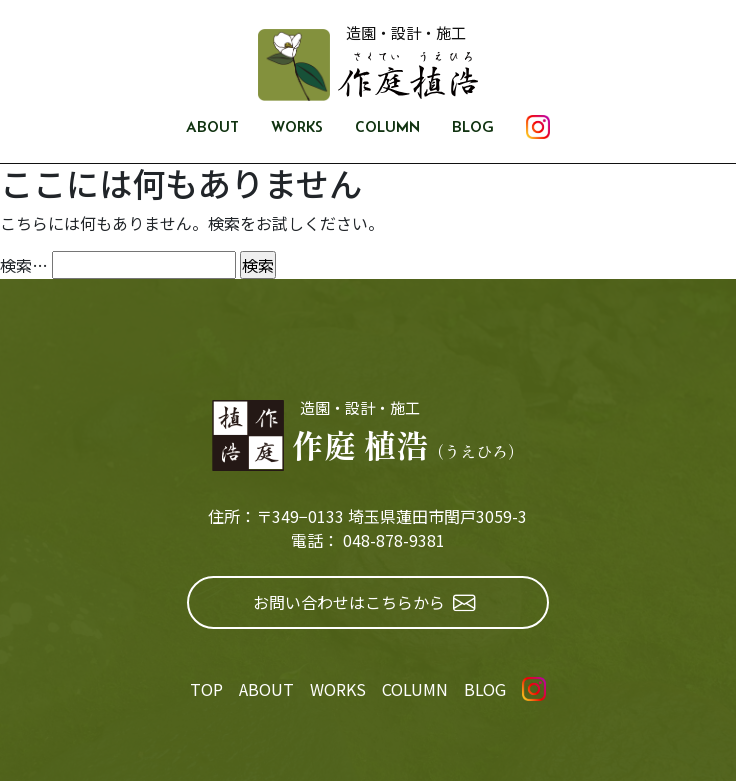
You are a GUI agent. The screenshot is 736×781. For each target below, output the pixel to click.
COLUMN (387, 126)
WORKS (297, 126)
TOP (206, 689)
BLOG (473, 126)
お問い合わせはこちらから (364, 603)
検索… (24, 265)
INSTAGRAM (538, 127)
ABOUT (212, 126)
